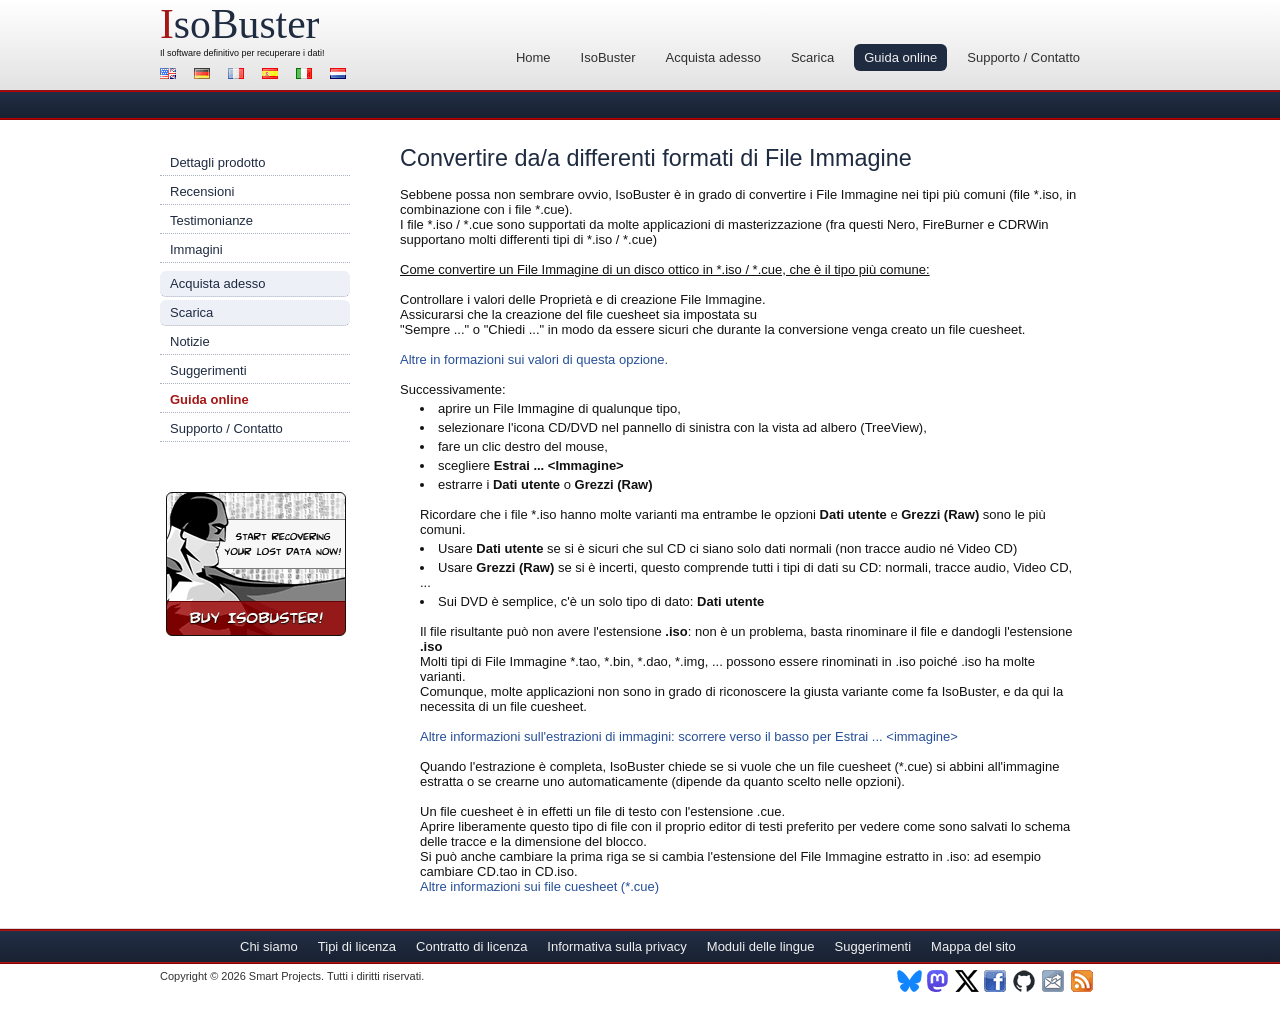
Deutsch (205, 75)
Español (273, 75)
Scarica (812, 57)
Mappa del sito (973, 946)
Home (533, 57)
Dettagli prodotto (217, 162)
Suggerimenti (208, 370)
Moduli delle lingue (761, 946)
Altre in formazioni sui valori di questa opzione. (534, 359)
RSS (1083, 981)
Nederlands (341, 75)
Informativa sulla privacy (616, 946)
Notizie (190, 341)
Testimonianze (211, 220)
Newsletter (1054, 981)
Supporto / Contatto (1023, 57)
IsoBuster (608, 57)
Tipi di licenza (357, 946)
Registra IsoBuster (256, 564)
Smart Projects (285, 976)
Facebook (996, 981)
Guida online (900, 57)
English (171, 75)
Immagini (196, 249)
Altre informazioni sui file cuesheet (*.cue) (539, 886)
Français (239, 75)
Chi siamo (269, 946)
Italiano (307, 75)
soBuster (239, 24)
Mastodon (938, 981)
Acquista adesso (712, 57)
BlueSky (909, 981)
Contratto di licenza (471, 946)
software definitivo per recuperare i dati (244, 53)
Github (1025, 981)
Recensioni (202, 191)
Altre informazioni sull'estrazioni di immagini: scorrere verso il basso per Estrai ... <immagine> (689, 736)
